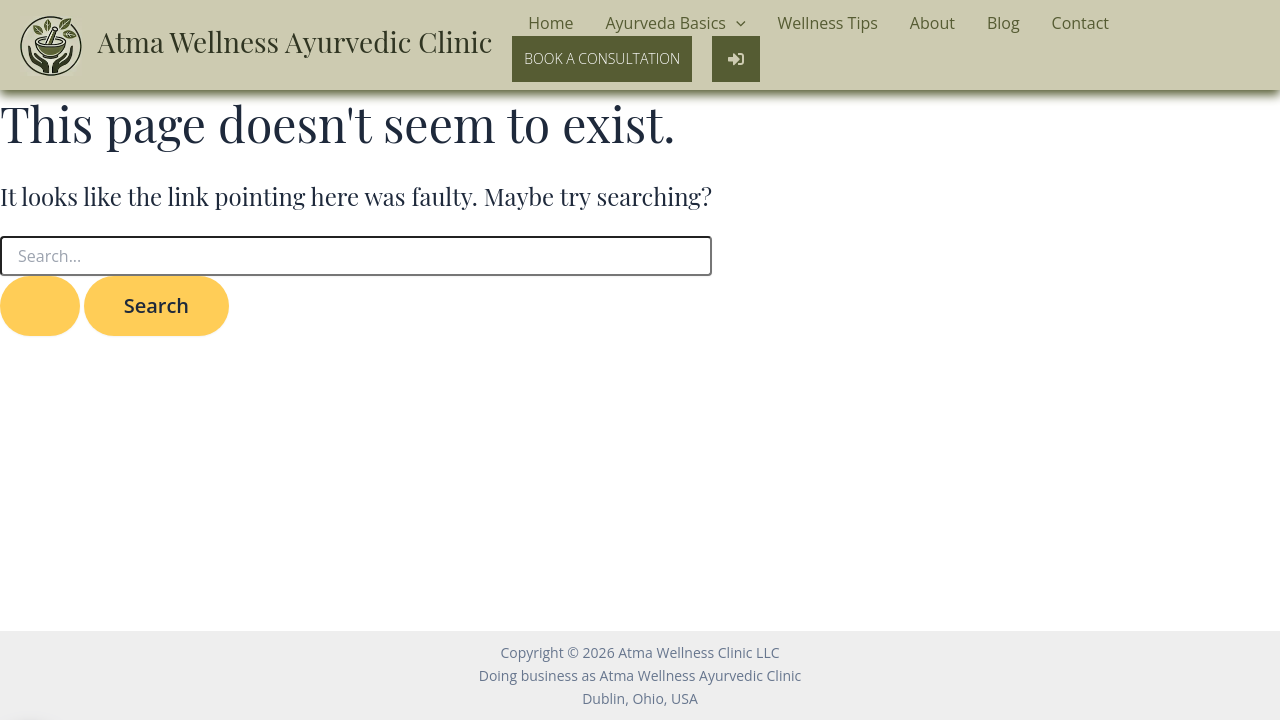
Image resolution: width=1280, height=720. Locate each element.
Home (550, 23)
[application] (736, 24)
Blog (1003, 23)
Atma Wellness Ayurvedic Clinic (295, 41)
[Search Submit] (40, 306)
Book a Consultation (602, 58)
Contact (1080, 23)
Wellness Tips (828, 23)
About (932, 23)
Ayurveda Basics (675, 24)
